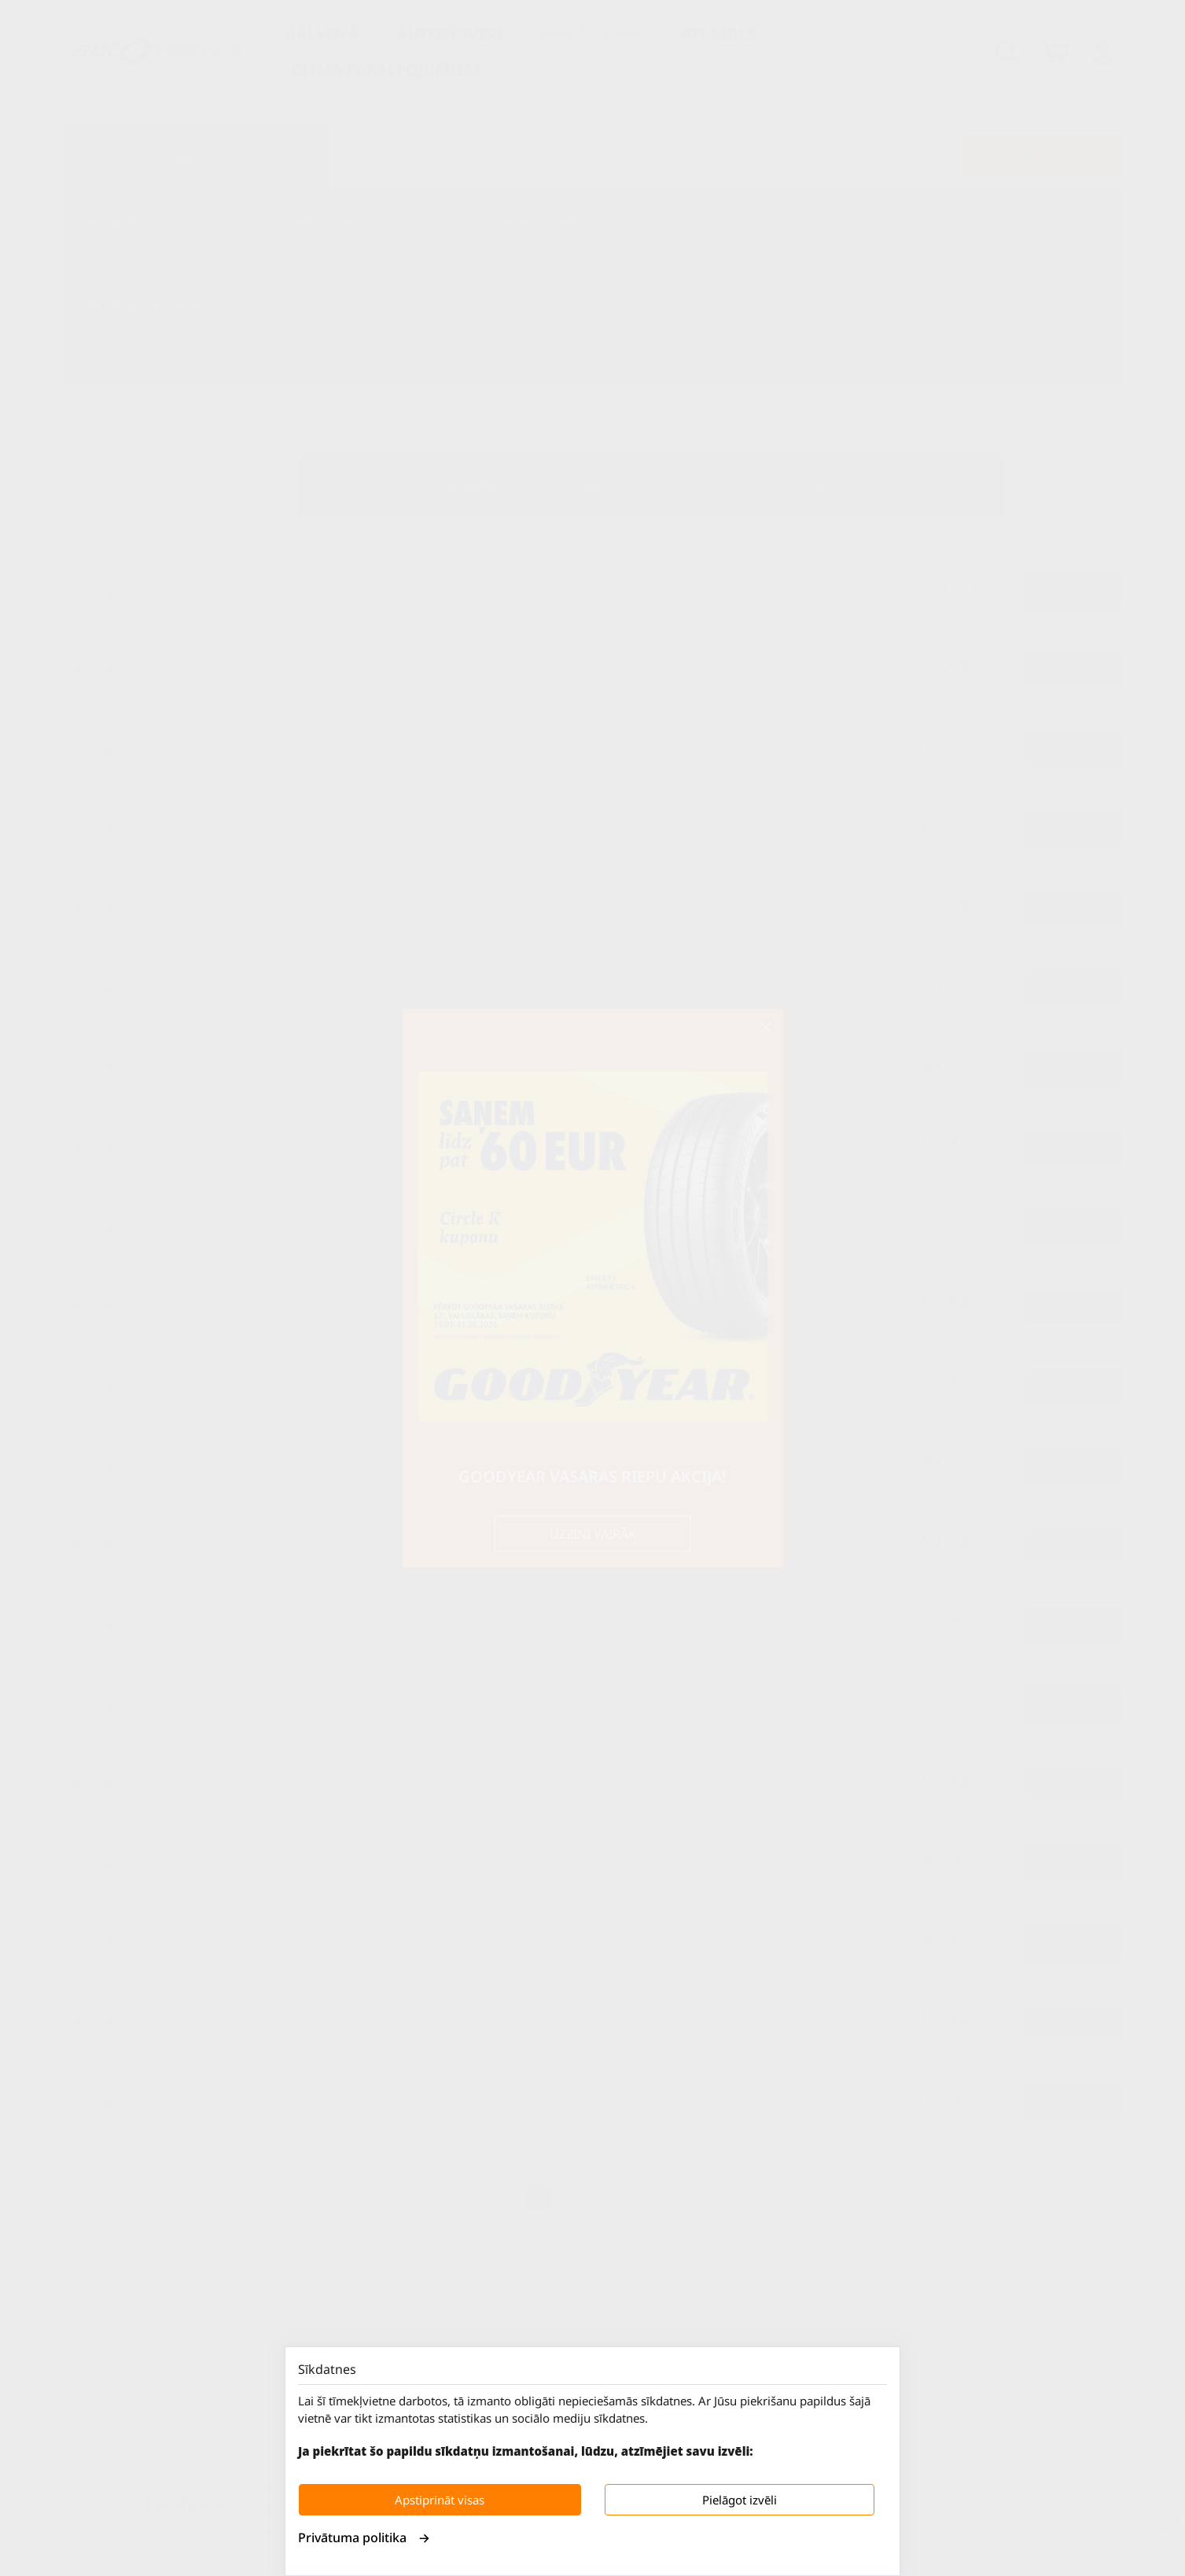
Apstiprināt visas (439, 2500)
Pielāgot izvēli (739, 2500)
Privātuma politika (364, 2537)
